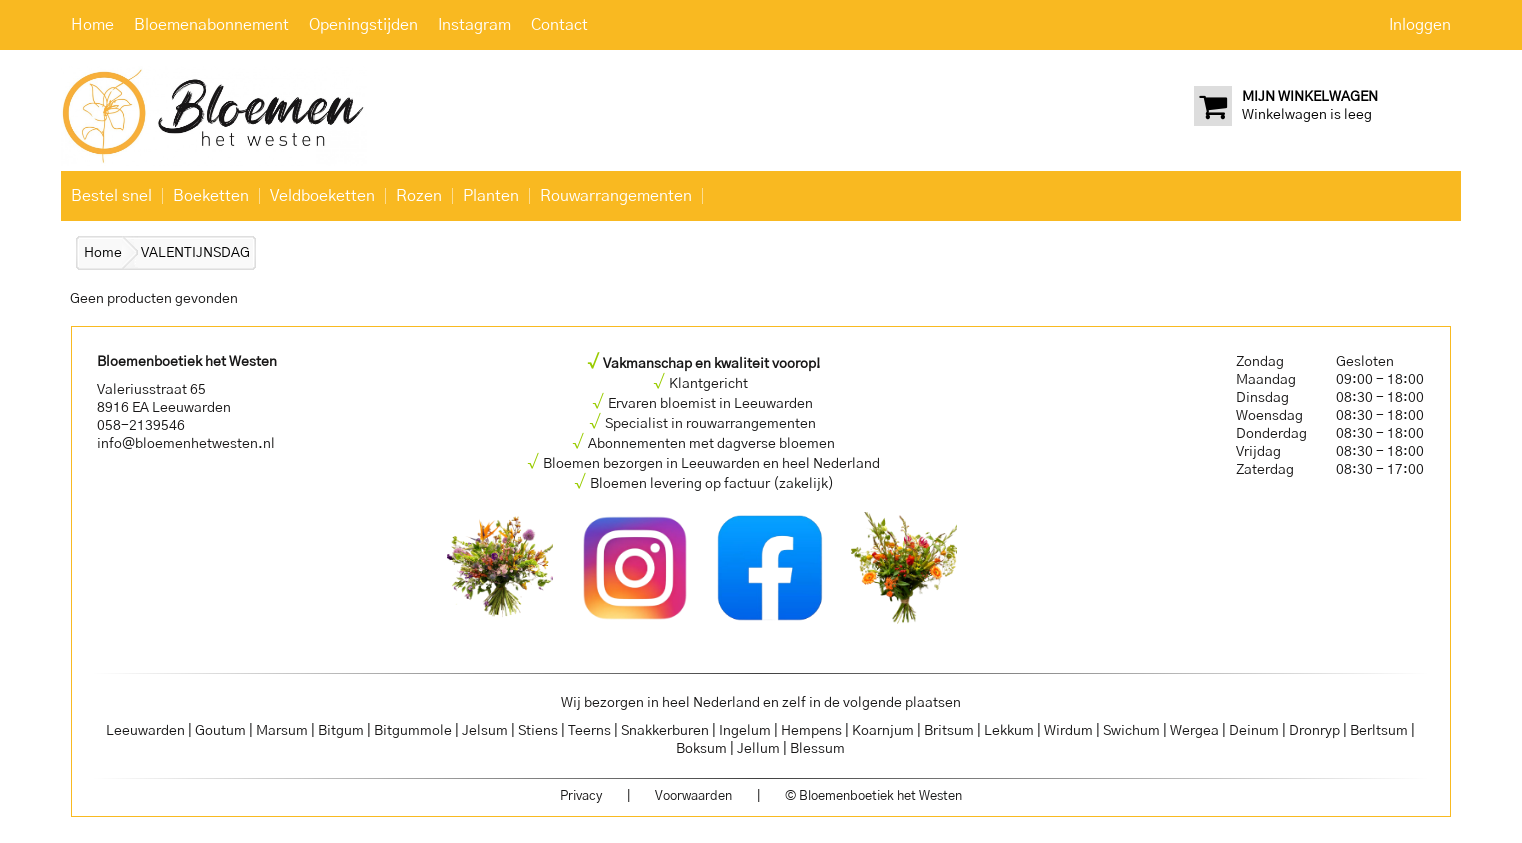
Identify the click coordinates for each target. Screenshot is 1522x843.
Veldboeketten (322, 196)
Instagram (474, 25)
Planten (491, 196)
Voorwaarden (693, 796)
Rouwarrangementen (616, 196)
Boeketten (211, 196)
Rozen (419, 196)
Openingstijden (363, 25)
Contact (559, 25)
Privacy (581, 796)
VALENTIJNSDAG (195, 253)
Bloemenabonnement (211, 25)
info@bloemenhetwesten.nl (186, 444)
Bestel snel (111, 196)
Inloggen (1420, 25)
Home (92, 25)
